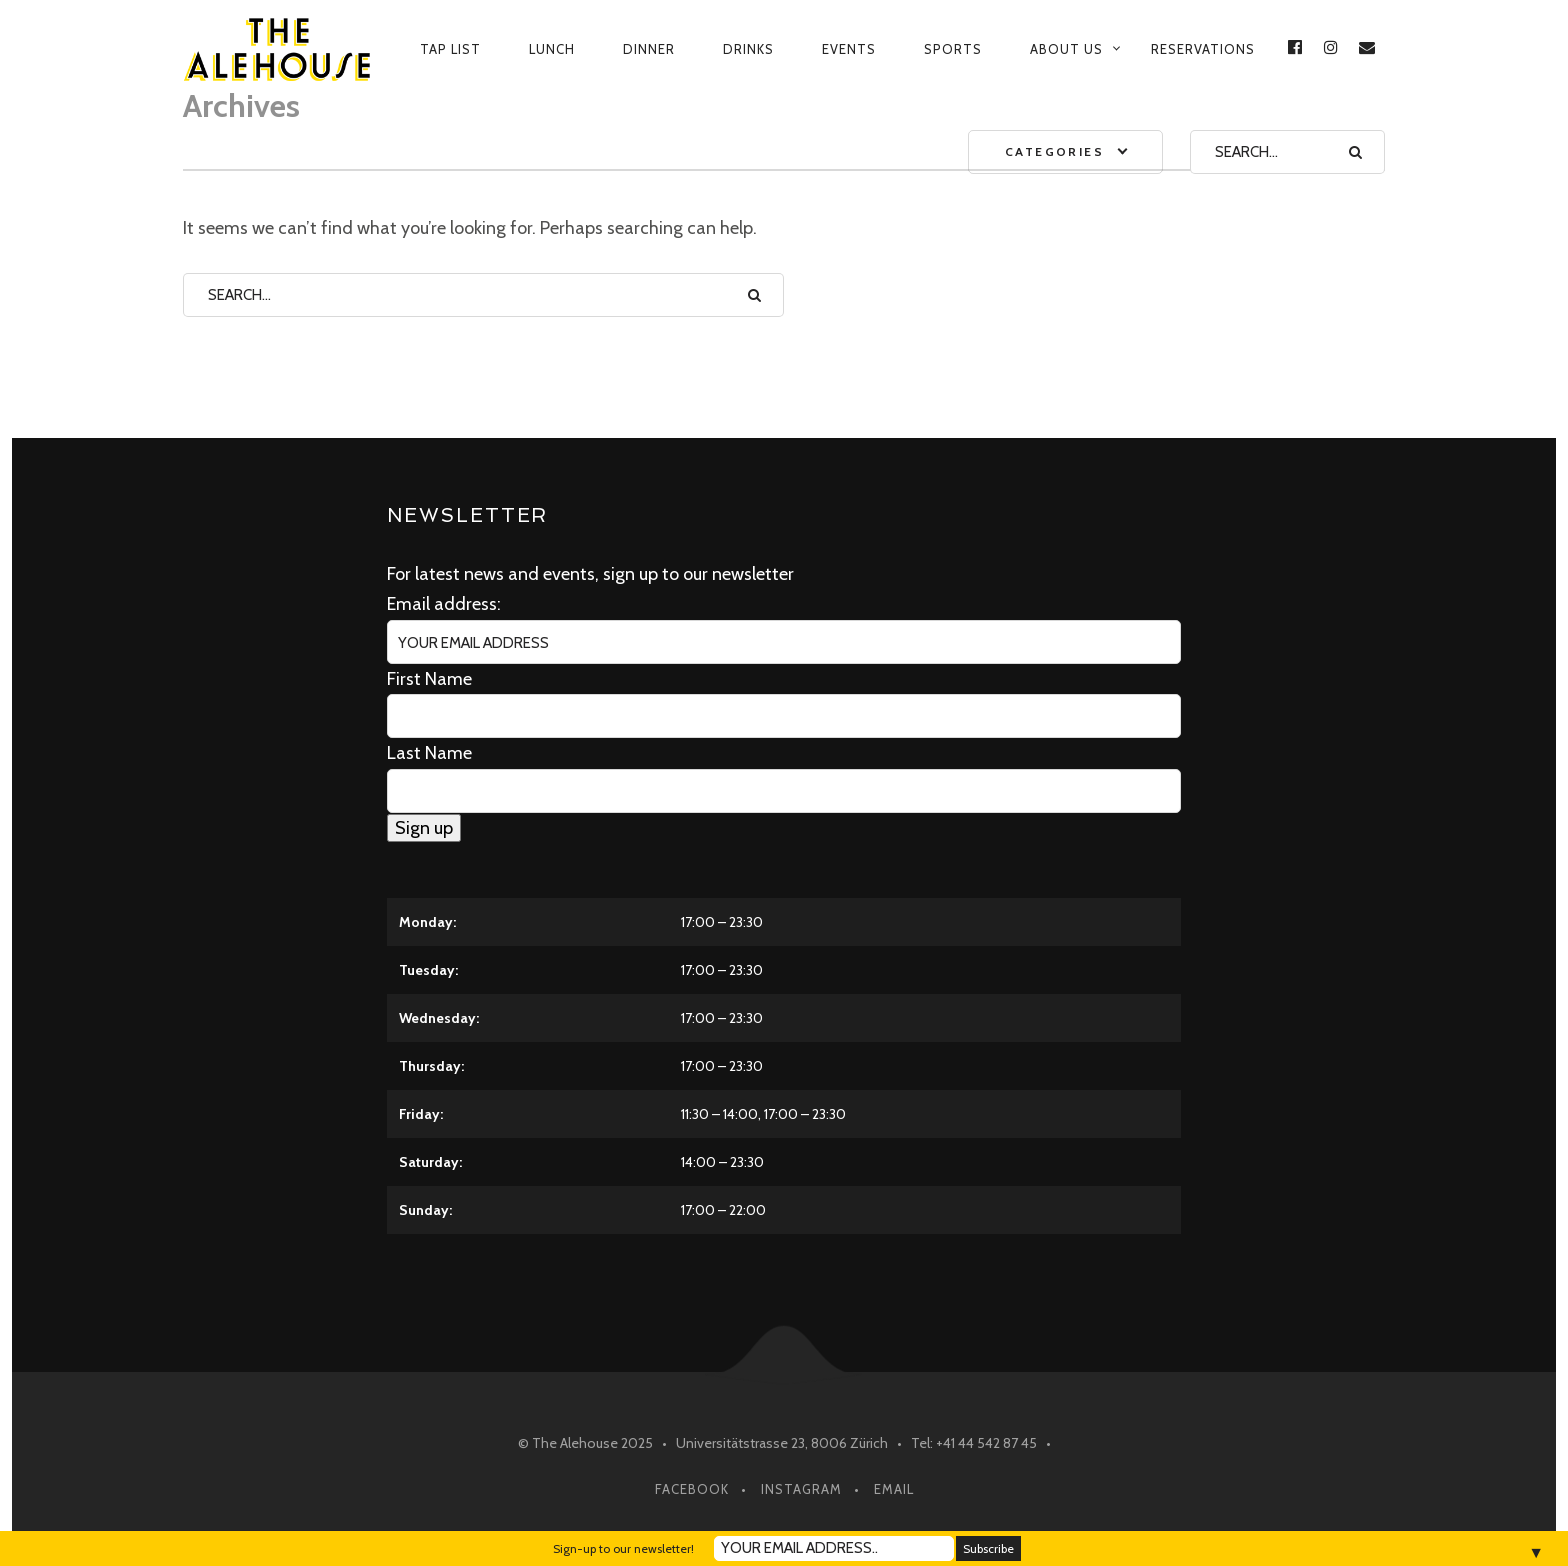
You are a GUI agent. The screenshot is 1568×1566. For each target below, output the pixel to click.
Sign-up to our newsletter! (623, 1548)
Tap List (450, 49)
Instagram (801, 1489)
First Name (429, 679)
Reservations (1203, 49)
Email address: (444, 604)
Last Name (429, 753)
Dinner (649, 49)
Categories (1054, 151)
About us (1066, 49)
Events (849, 49)
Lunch (552, 49)
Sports (953, 49)
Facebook (692, 1489)
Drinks (748, 49)
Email (894, 1489)
